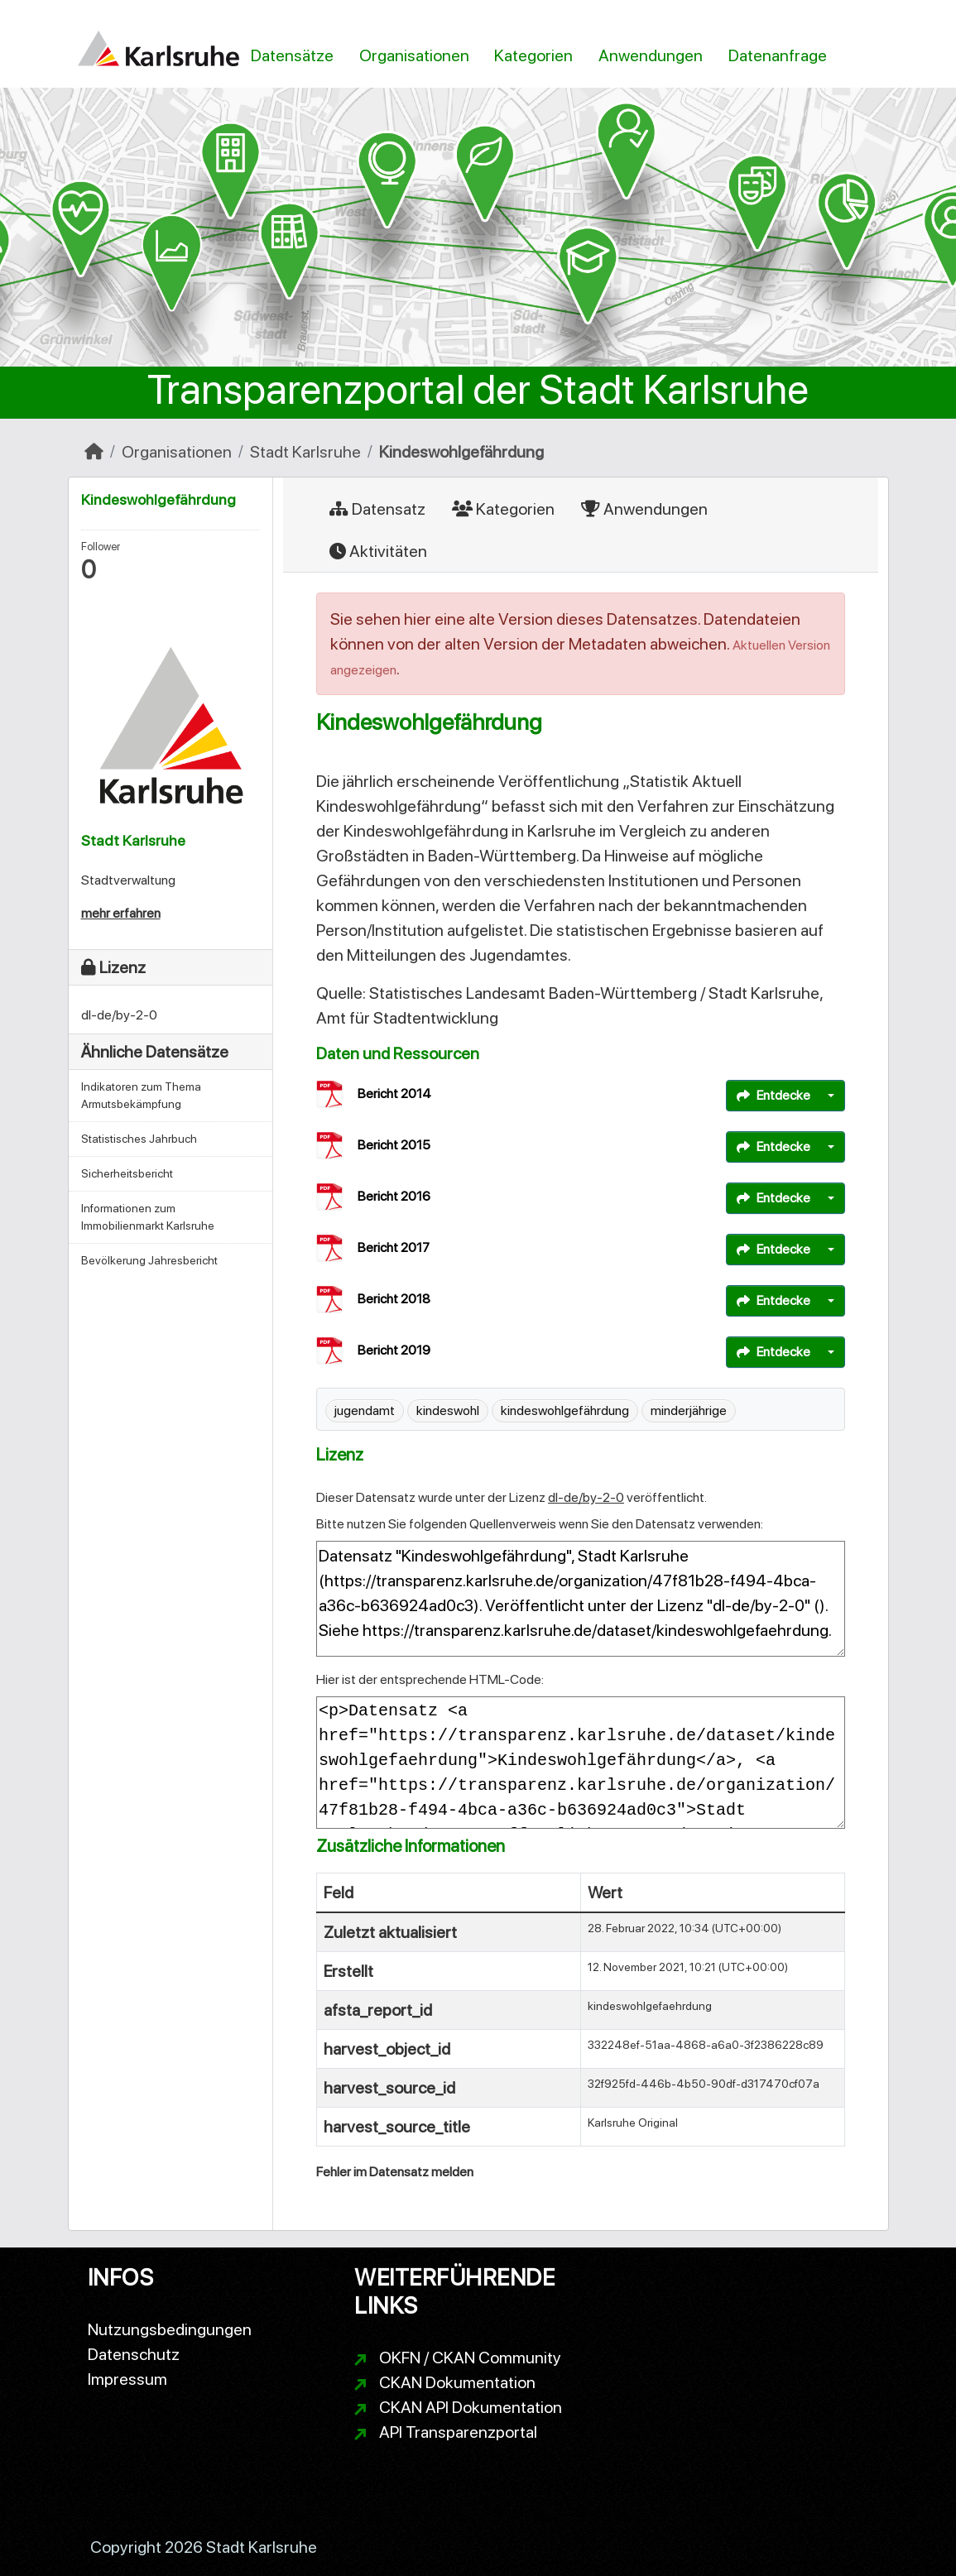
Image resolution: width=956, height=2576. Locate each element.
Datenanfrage (777, 55)
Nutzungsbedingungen (170, 2329)
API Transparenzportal (458, 2432)
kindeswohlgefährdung (565, 1410)
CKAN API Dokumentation (470, 2407)
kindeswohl (447, 1410)
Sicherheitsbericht (127, 1173)
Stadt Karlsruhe (305, 452)
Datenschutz (134, 2354)
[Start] (93, 452)
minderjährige (689, 1410)
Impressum (127, 2379)
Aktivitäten (378, 551)
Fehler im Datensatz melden (394, 2172)
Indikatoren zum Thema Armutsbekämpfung (141, 1095)
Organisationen (414, 55)
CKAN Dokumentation (457, 2382)
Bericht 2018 (394, 1299)
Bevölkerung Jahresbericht (149, 1260)
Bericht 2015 (394, 1145)
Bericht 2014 (394, 1093)
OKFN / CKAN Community (470, 2357)
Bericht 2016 (394, 1196)
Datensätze (292, 55)
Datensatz (377, 509)
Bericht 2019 (394, 1350)
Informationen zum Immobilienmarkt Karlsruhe (147, 1217)
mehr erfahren (121, 913)
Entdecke (773, 1095)
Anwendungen (650, 55)
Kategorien (533, 55)
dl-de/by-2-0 (586, 1497)
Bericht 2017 (394, 1247)
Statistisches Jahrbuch (139, 1138)
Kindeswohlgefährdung (461, 452)
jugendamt (364, 1410)
